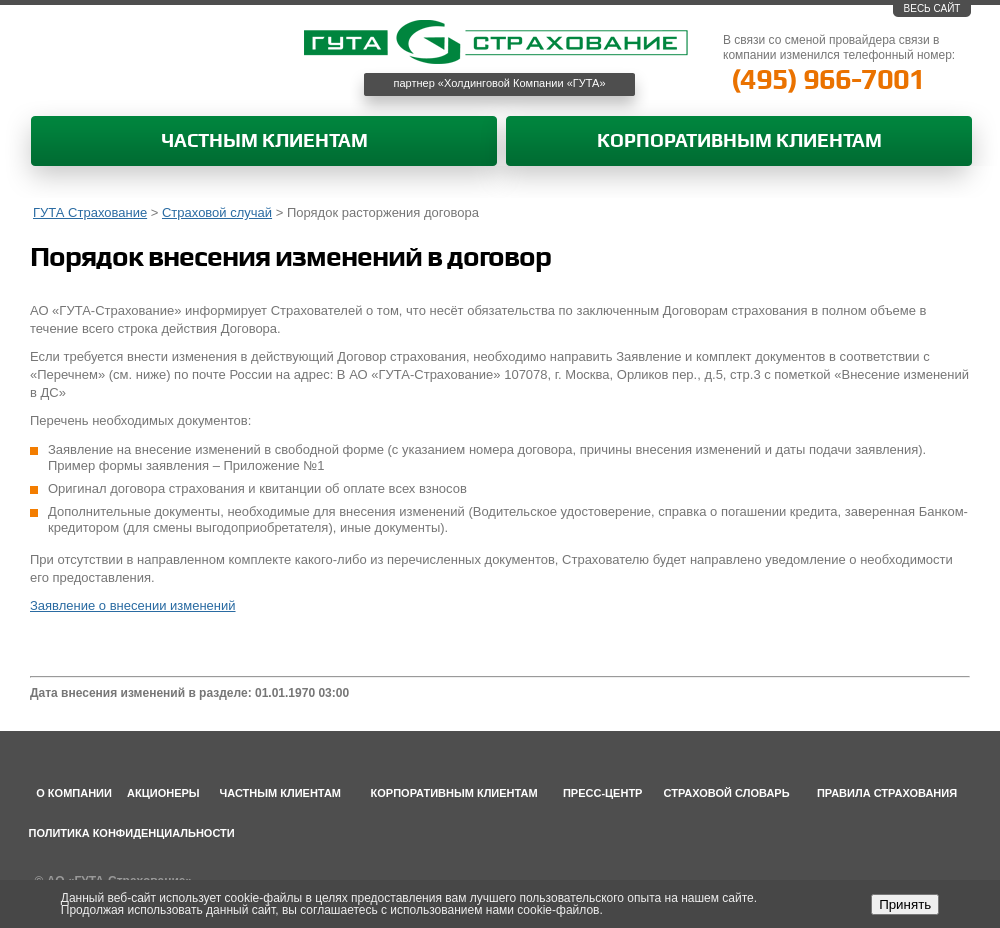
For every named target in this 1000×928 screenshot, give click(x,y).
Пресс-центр (603, 793)
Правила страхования (887, 793)
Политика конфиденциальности (132, 833)
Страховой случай (217, 212)
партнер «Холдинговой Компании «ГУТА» (500, 83)
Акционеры (163, 793)
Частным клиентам (264, 141)
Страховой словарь (727, 793)
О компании (74, 793)
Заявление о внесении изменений (133, 605)
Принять (905, 904)
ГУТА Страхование (90, 212)
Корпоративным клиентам (739, 141)
